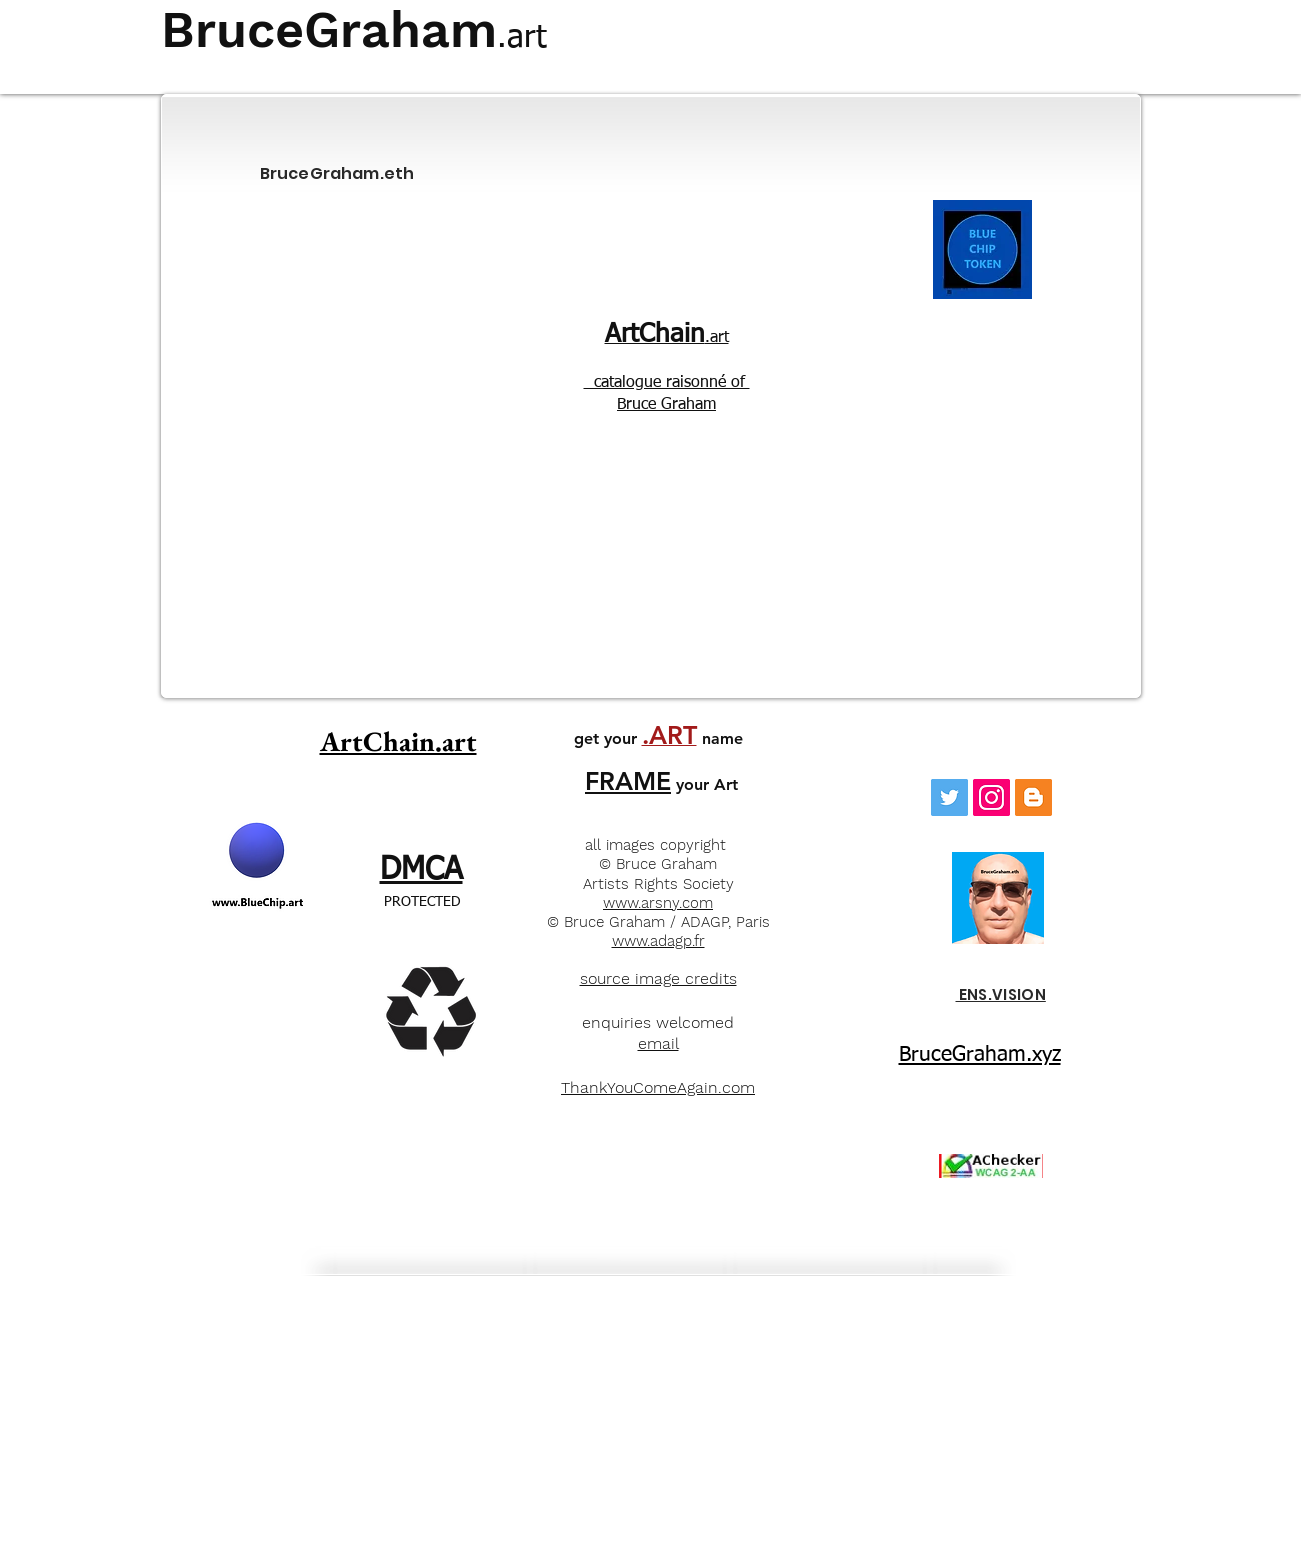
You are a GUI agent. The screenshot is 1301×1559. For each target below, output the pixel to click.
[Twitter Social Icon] (949, 797)
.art (667, 338)
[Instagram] (991, 797)
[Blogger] (1033, 797)
